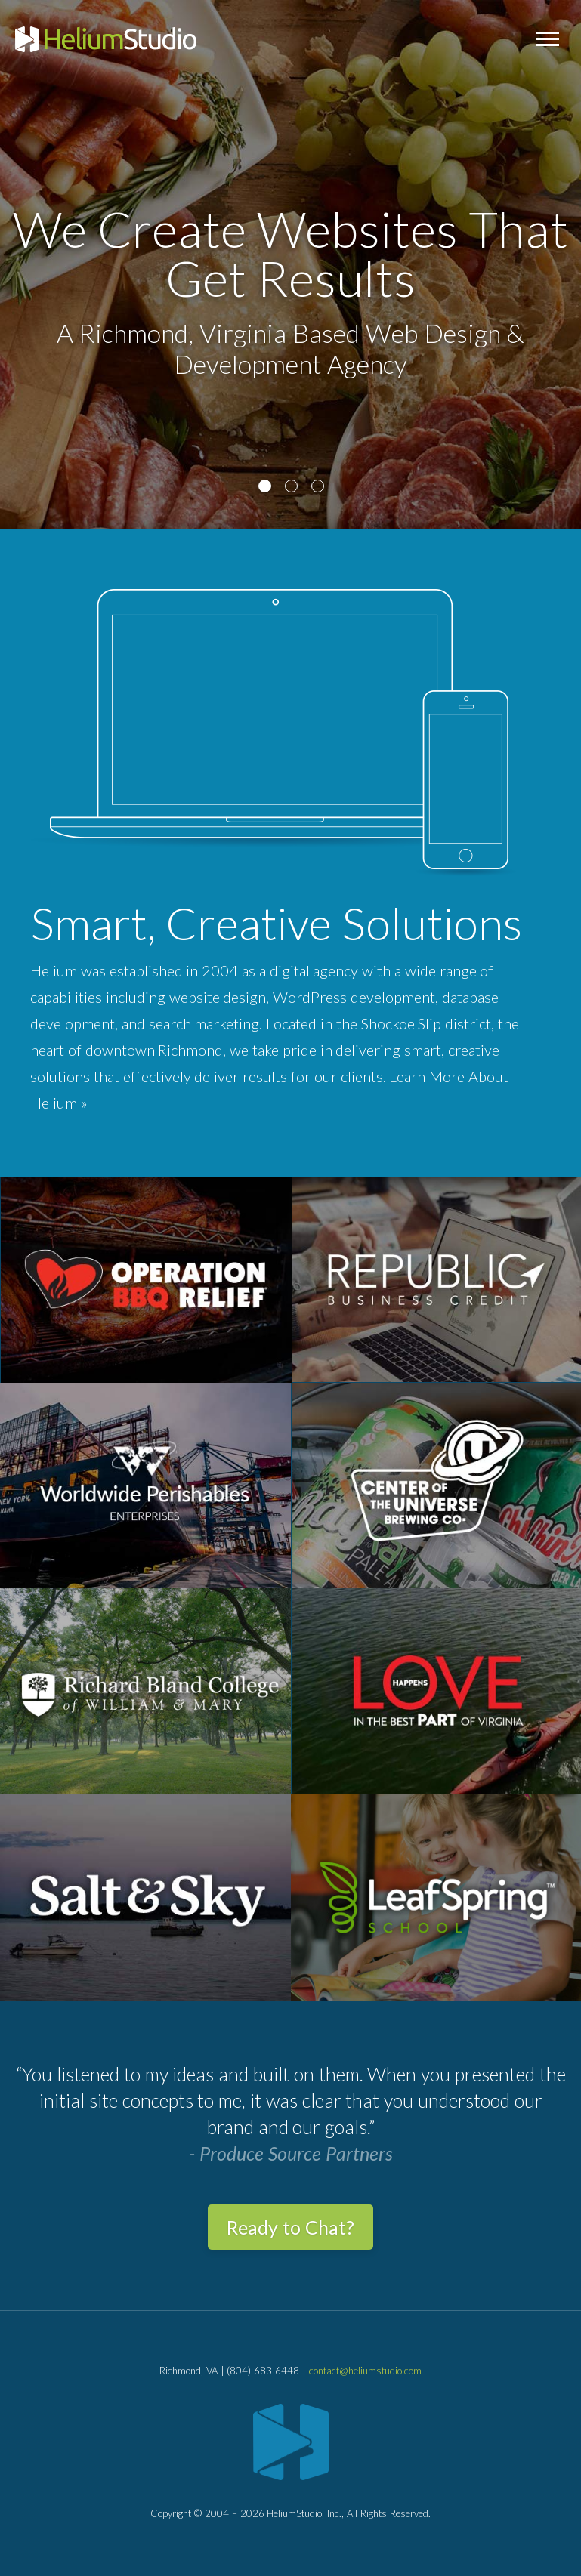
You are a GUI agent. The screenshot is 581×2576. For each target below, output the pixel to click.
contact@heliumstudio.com (365, 2371)
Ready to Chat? (290, 2227)
